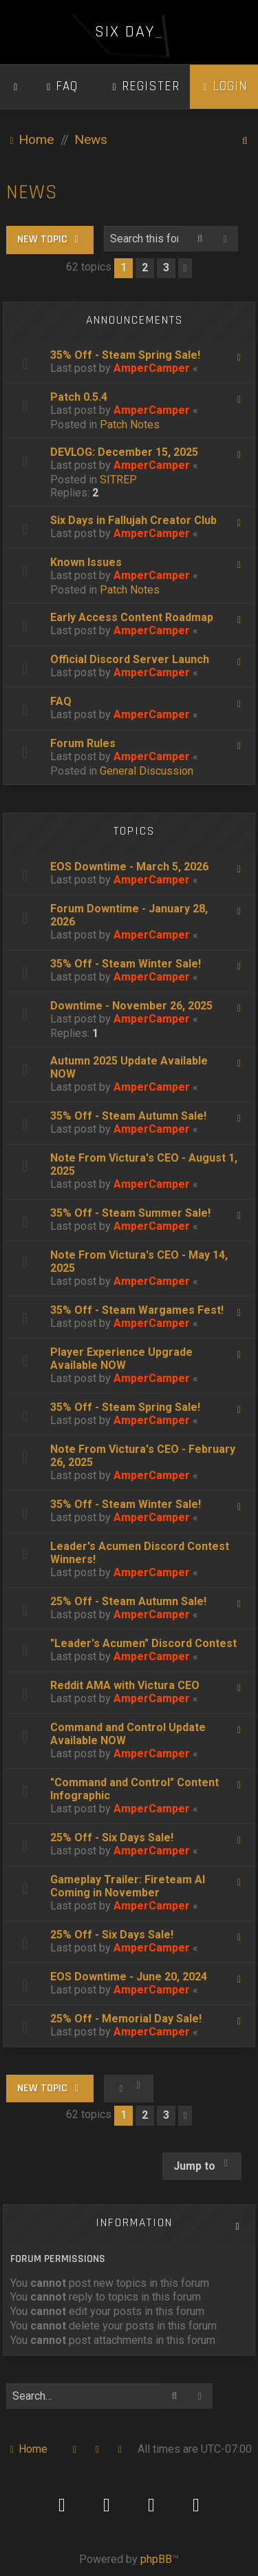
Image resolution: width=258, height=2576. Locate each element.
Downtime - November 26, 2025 (131, 1005)
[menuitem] (60, 87)
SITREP (118, 479)
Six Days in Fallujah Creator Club (133, 520)
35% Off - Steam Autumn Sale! (128, 1115)
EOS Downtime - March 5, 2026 (129, 866)
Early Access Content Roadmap (131, 617)
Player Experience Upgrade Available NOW (121, 1358)
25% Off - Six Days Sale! (111, 1837)
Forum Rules (83, 743)
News (32, 192)
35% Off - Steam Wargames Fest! (137, 1310)
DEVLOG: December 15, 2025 (124, 452)
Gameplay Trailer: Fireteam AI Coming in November (127, 1886)
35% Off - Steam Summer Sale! (130, 1212)
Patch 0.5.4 (78, 397)
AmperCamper (152, 368)
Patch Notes (130, 424)
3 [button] (166, 267)
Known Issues (86, 562)
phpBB (156, 2559)
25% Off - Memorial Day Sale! (126, 2018)
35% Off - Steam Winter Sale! (125, 963)
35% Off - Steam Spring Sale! (125, 355)
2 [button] (145, 267)
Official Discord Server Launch (129, 659)
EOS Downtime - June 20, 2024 (128, 1976)
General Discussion (146, 770)
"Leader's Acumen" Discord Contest (143, 1643)
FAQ (61, 701)
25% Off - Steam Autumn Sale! (128, 1601)
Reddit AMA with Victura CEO (125, 1685)
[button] (185, 268)
